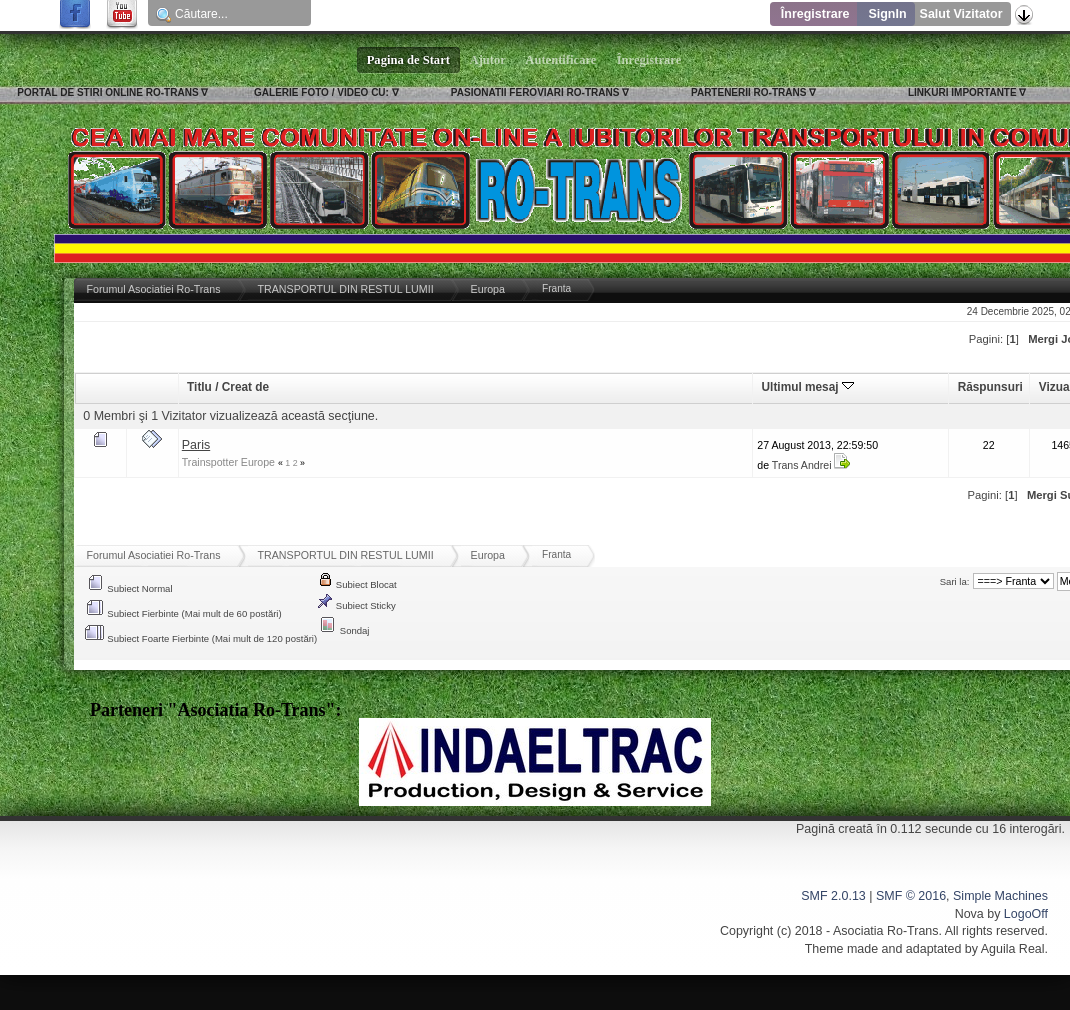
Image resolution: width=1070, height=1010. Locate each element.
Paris (196, 445)
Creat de (245, 387)
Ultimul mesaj (808, 387)
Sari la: (955, 581)
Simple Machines (1000, 896)
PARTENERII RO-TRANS (748, 92)
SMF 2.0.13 (833, 896)
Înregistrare (815, 14)
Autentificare (561, 60)
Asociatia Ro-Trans (886, 931)
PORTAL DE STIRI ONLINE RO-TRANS (107, 92)
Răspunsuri (990, 387)
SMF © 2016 (911, 896)
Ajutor (488, 60)
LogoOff (1026, 914)
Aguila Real (1013, 949)
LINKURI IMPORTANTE (962, 92)
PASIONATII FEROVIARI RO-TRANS (535, 92)
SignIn (887, 14)
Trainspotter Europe (228, 462)
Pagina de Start (409, 60)
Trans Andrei (802, 465)
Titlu (199, 387)
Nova (969, 914)
